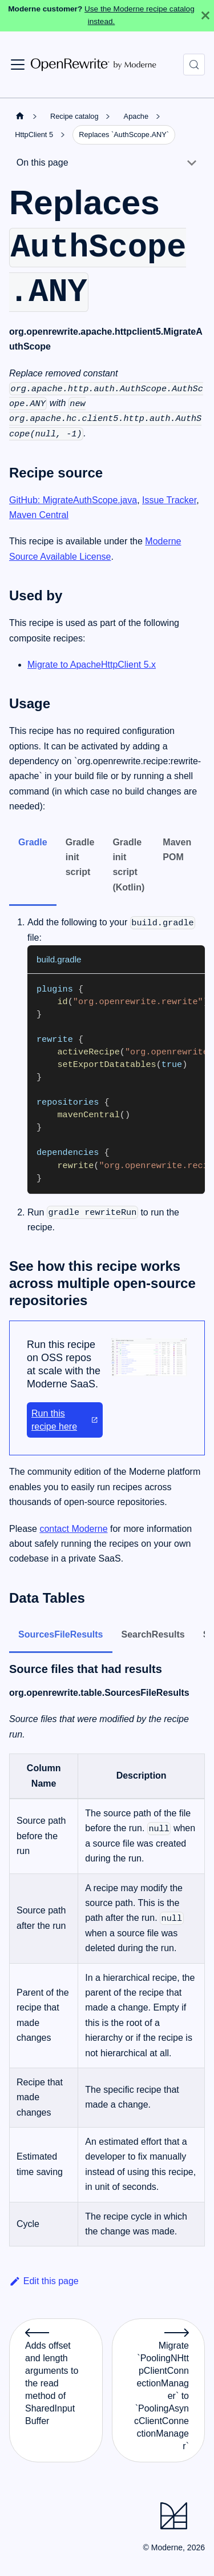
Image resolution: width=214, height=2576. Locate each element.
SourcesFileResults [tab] (60, 1634)
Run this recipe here (64, 1420)
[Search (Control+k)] (194, 64)
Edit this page (44, 2281)
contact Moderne (73, 1529)
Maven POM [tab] (177, 849)
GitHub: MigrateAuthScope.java (73, 500)
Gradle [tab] (32, 842)
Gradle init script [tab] (80, 857)
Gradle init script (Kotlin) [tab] (128, 864)
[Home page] (20, 116)
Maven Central (38, 515)
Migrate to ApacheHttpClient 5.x (91, 664)
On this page (42, 162)
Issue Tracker (169, 500)
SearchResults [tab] (153, 1634)
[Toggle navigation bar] (17, 64)
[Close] (205, 15)
